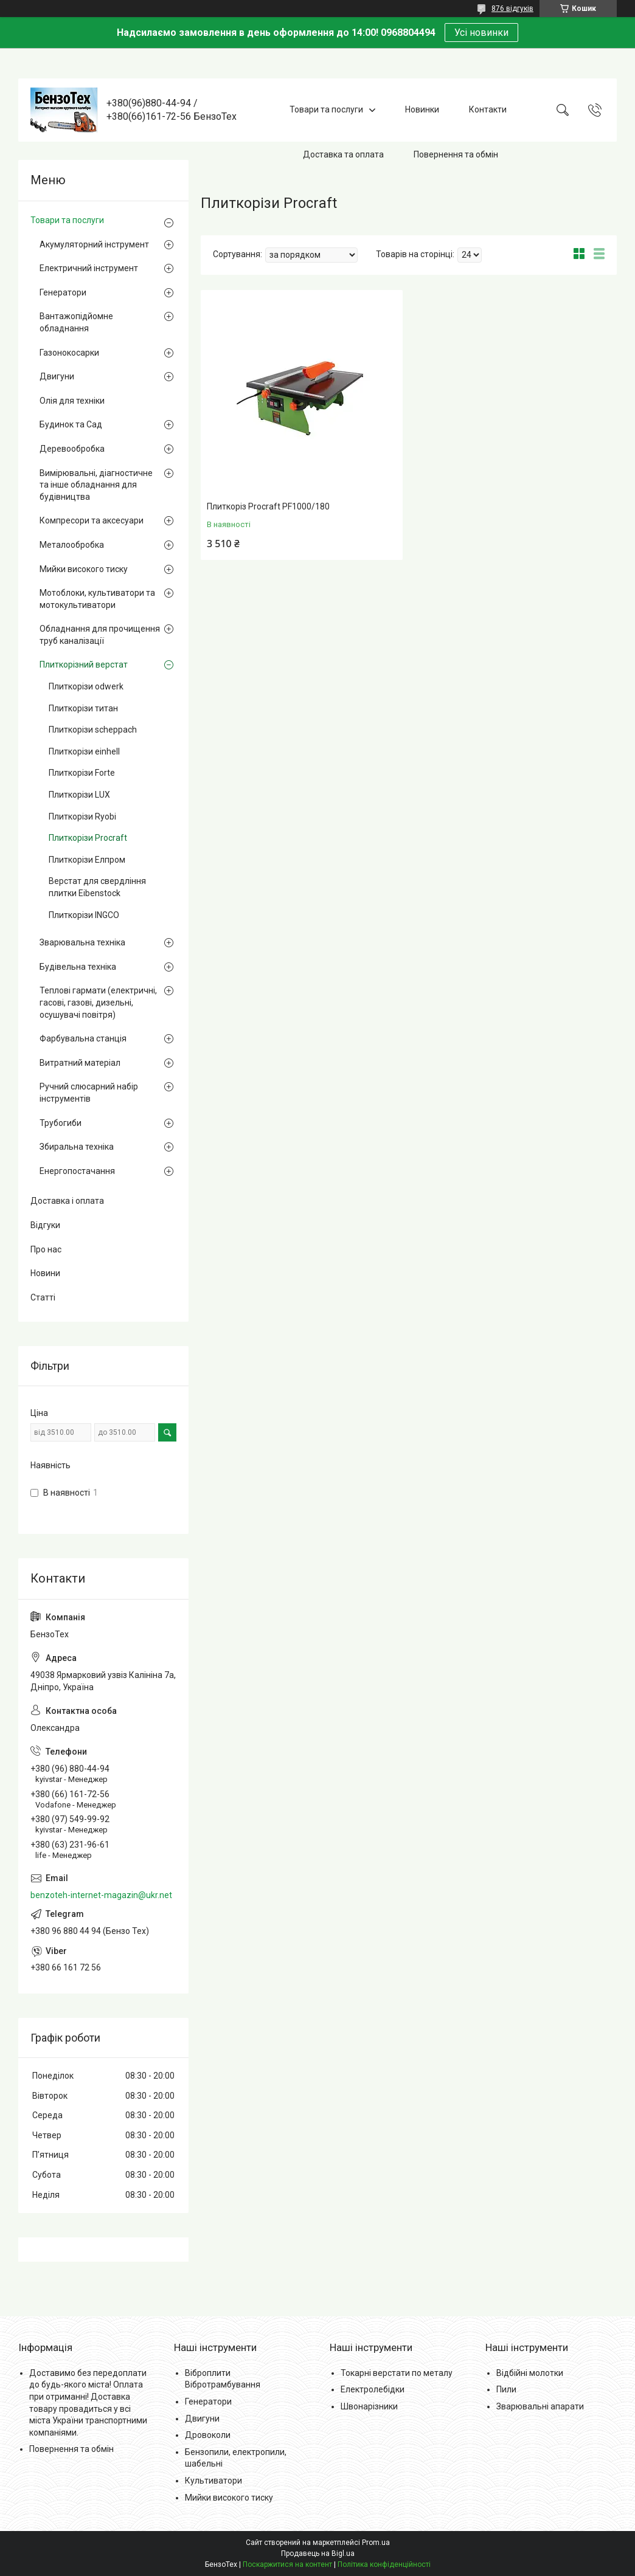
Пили (506, 2389)
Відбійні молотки (529, 2373)
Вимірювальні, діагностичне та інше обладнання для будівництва (96, 485)
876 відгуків (512, 8)
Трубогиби (61, 1123)
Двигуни (57, 376)
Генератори (63, 292)
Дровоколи (208, 2435)
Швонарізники (369, 2406)
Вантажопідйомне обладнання (76, 322)
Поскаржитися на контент (287, 2564)
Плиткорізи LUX (79, 794)
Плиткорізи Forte (82, 773)
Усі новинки (481, 32)
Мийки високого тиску (84, 569)
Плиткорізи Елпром (87, 860)
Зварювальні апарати (540, 2406)
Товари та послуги (326, 109)
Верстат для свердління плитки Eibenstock (97, 887)
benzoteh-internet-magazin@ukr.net (101, 1895)
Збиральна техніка (77, 1147)
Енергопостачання (77, 1171)
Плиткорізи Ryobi (82, 816)
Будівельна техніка (78, 967)
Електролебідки (372, 2389)
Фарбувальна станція (83, 1038)
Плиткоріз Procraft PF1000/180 (268, 506)
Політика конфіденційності (384, 2564)
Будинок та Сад (71, 424)
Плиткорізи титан (83, 708)
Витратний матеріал (80, 1063)
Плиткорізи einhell (84, 751)
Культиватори (213, 2480)
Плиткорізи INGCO (84, 915)
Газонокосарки (69, 352)
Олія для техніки (72, 401)
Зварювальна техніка (82, 942)
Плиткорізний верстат (84, 664)
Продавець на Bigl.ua (318, 2553)
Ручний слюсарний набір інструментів (89, 1092)
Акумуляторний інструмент (94, 244)
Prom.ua (376, 2542)
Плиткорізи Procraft (88, 838)
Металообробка (72, 545)
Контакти (488, 109)
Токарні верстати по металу (397, 2373)
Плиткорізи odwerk (86, 686)
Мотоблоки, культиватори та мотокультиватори (97, 599)
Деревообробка (72, 449)
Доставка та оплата (343, 154)
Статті (42, 1297)
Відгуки (45, 1225)
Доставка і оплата (67, 1201)
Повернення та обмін (456, 154)
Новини (45, 1273)
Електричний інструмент (89, 268)
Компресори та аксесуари (92, 520)
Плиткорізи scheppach (93, 729)
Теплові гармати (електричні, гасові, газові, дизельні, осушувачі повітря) (98, 1002)
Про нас (45, 1249)
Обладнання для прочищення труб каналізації (100, 635)
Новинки (422, 109)
